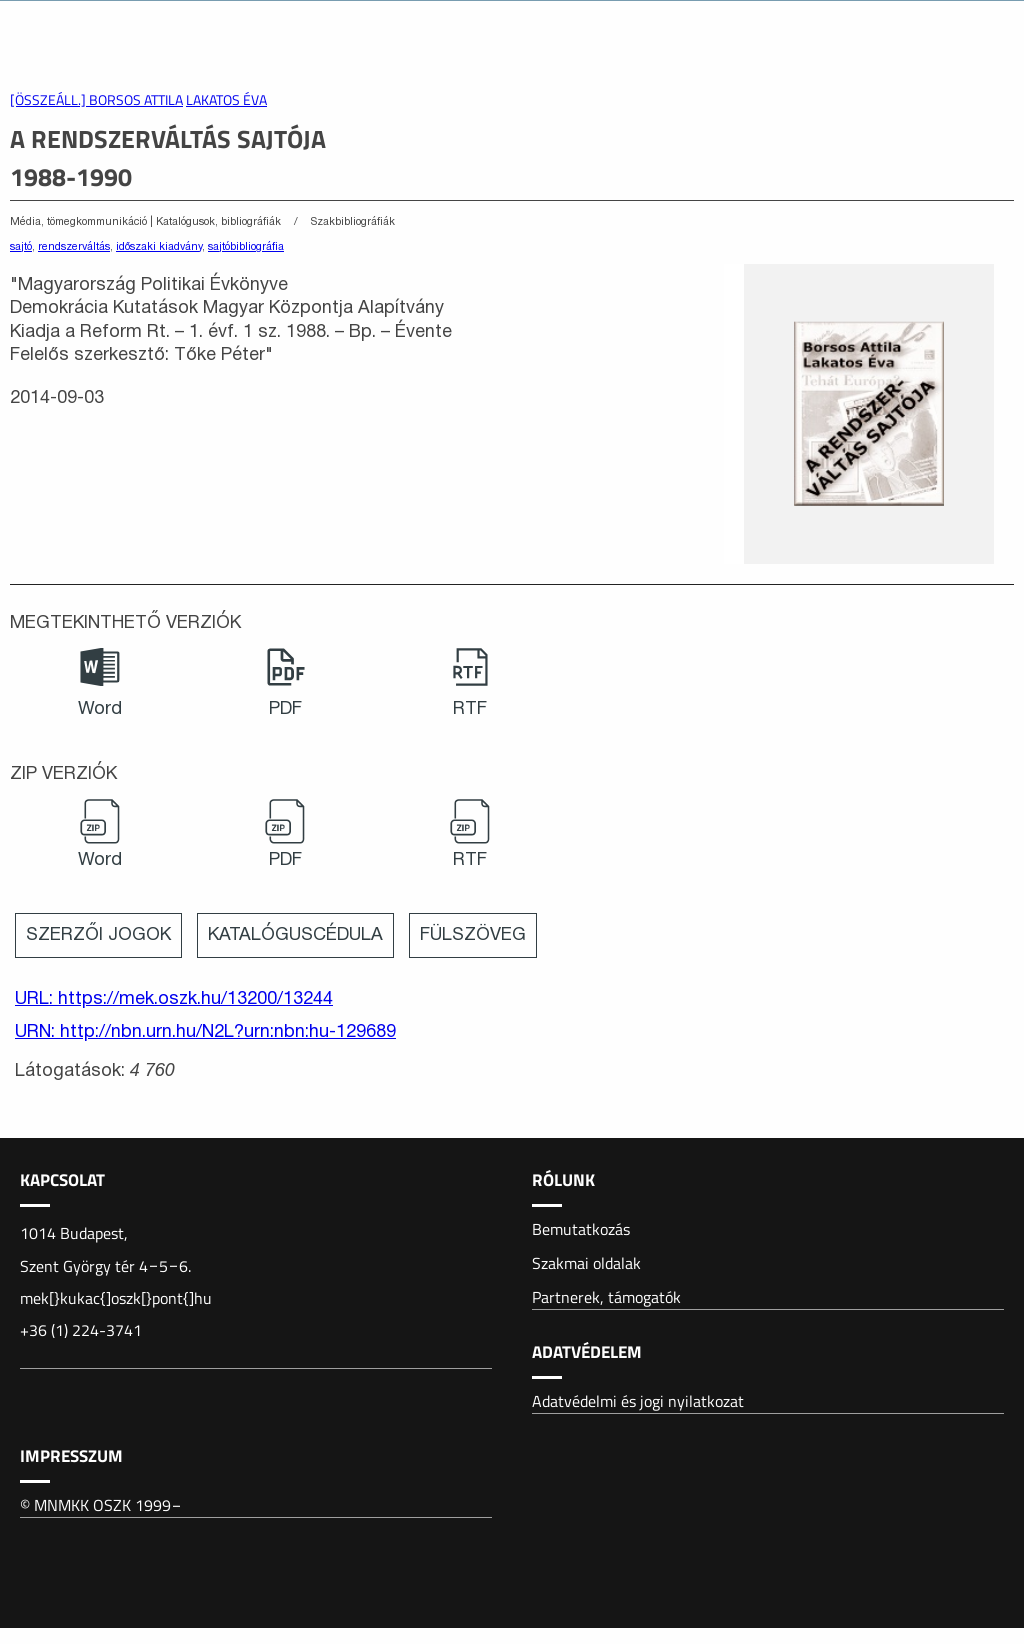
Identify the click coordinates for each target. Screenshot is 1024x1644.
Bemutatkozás (581, 1229)
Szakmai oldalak (586, 1263)
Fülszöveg (473, 935)
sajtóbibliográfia (246, 247)
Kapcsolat (62, 1180)
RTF (470, 709)
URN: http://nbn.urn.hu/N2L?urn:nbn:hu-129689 (205, 1032)
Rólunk (563, 1180)
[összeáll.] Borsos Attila (96, 100)
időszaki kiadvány (159, 247)
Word (100, 709)
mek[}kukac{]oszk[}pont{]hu (116, 1298)
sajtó (21, 247)
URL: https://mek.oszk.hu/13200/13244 (174, 999)
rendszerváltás (74, 247)
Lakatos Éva (226, 100)
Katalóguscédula (295, 935)
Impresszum (71, 1456)
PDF (285, 709)
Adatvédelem (587, 1352)
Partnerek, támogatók (606, 1297)
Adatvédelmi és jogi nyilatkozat (638, 1401)
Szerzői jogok (98, 935)
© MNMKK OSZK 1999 (102, 1505)
